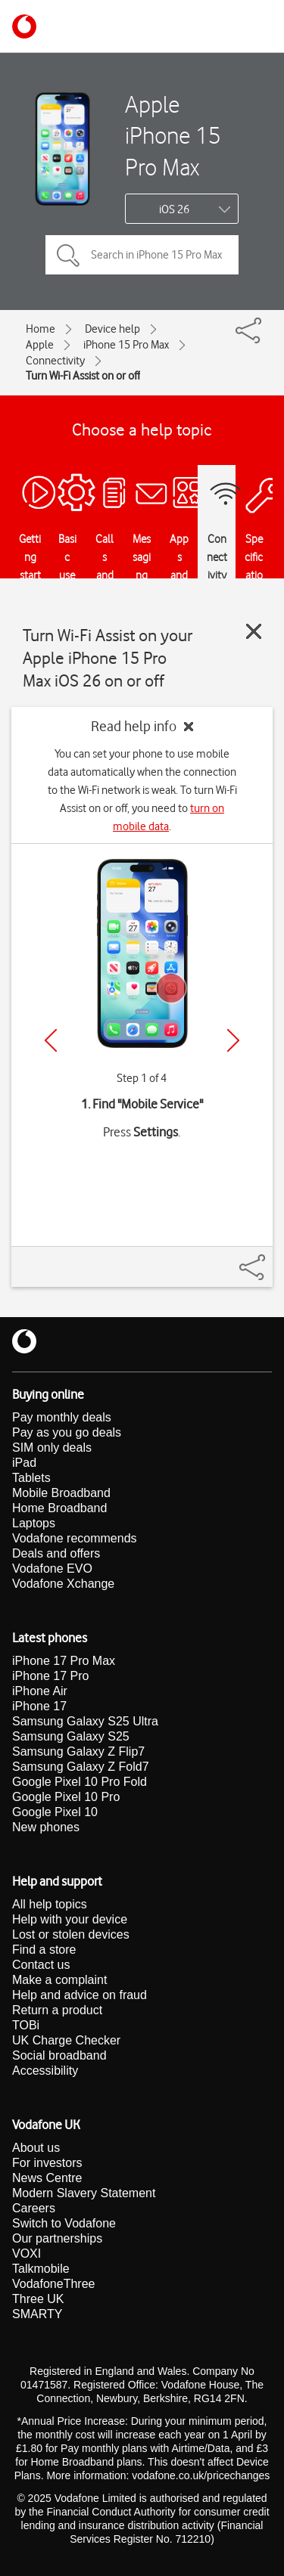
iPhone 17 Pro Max (63, 1660)
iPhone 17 (39, 1706)
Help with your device (69, 1919)
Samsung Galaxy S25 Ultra (85, 1721)
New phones (46, 1827)
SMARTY (37, 2314)
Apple (40, 345)
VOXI (26, 2253)
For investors (47, 2162)
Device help (112, 329)
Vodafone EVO (52, 1568)
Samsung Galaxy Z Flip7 (78, 1751)
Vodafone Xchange (63, 1583)
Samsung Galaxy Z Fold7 (80, 1766)
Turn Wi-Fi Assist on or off (83, 376)
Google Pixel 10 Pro (66, 1796)
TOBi (25, 2025)
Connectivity (55, 360)
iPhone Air (39, 1691)
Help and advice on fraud (79, 1995)
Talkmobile (41, 2268)
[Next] (233, 1040)
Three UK (38, 2298)
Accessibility (45, 2070)
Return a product (57, 2010)
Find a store (44, 1949)
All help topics (49, 1904)
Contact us (41, 1964)
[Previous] (51, 1040)
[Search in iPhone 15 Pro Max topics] (142, 254)
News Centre (47, 2177)
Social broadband (59, 2055)
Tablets (31, 1477)
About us (36, 2147)
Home (40, 329)
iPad (24, 1462)
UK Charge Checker (66, 2040)
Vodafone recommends (74, 1538)
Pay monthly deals (61, 1417)
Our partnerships (57, 2238)
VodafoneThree (53, 2283)
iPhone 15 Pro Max (126, 345)
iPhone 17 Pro (50, 1675)
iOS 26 (174, 209)
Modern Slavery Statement (83, 2193)
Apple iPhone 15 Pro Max (173, 135)
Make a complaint (59, 1979)
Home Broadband (59, 1508)
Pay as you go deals (66, 1432)
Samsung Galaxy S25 (71, 1736)
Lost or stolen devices (71, 1934)
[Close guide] (253, 631)
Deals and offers (56, 1553)
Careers (33, 2208)
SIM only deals (52, 1447)
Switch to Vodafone (64, 2223)
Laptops (33, 1523)
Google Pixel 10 (55, 1812)
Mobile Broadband (61, 1492)
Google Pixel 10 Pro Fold (79, 1781)
